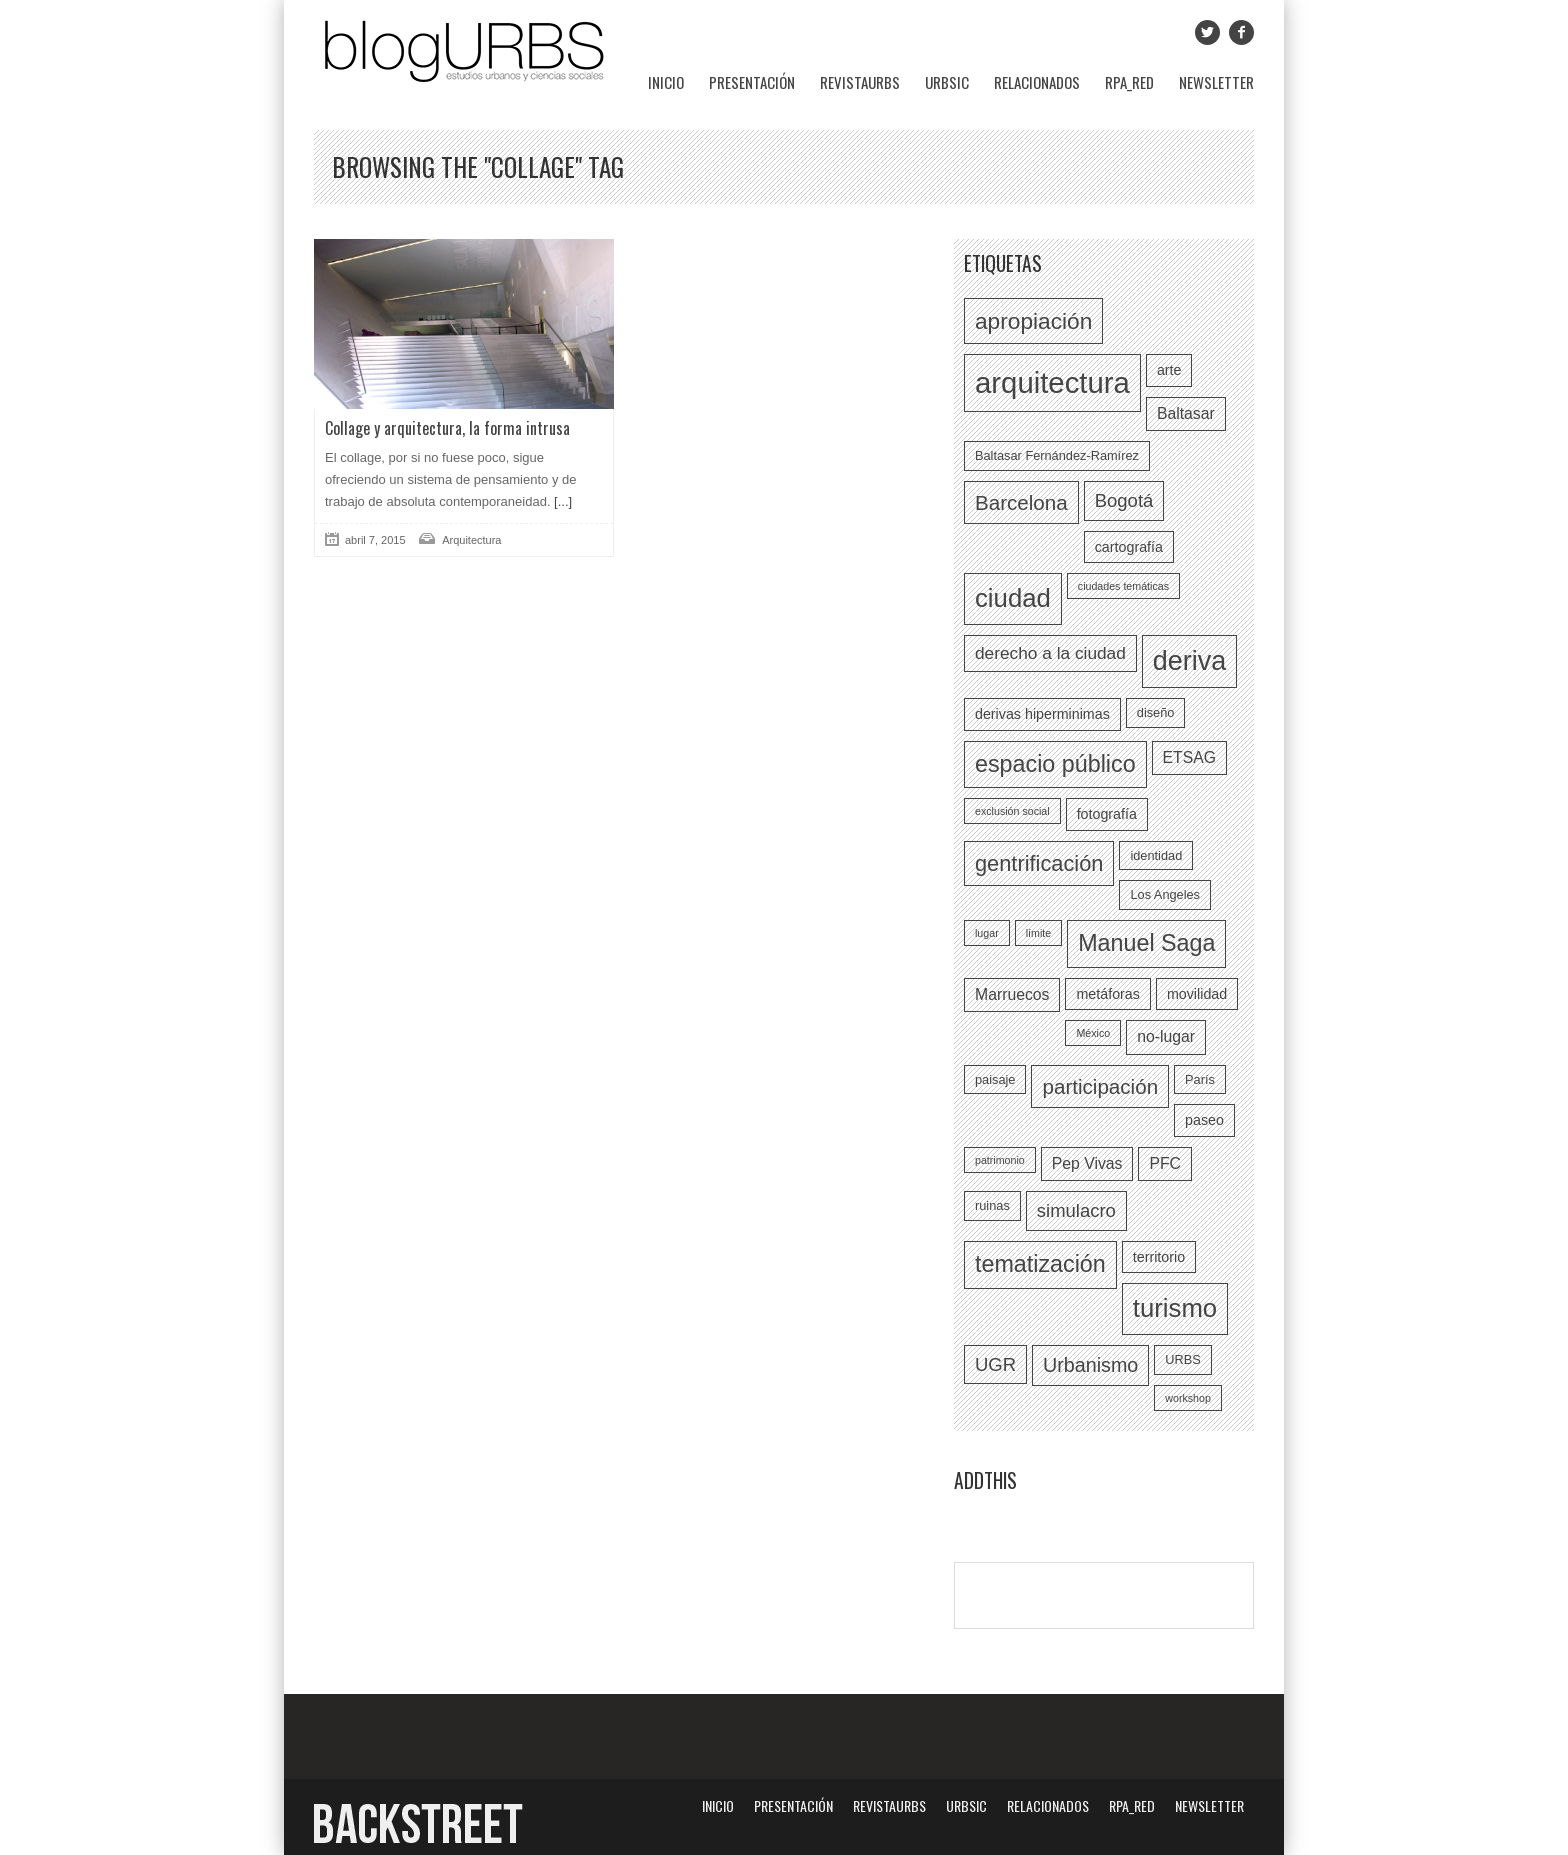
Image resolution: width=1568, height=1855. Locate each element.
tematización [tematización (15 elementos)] (1040, 1264)
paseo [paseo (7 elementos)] (1204, 1120)
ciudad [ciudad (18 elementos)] (1013, 598)
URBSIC (947, 82)
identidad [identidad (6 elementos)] (1156, 855)
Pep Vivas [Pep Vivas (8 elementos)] (1087, 1163)
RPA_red (1129, 82)
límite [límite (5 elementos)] (1038, 933)
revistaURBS (860, 82)
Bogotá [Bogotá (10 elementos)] (1124, 500)
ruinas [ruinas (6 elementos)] (992, 1205)
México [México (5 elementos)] (1093, 1033)
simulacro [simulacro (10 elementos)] (1076, 1210)
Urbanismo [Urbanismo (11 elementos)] (1090, 1365)
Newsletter (1216, 82)
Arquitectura (471, 540)
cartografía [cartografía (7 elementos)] (1129, 547)
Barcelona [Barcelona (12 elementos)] (1021, 502)
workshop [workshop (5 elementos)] (1188, 1398)
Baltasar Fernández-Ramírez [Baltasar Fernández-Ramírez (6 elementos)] (1057, 455)
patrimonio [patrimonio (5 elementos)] (1000, 1160)
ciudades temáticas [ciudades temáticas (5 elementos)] (1123, 586)
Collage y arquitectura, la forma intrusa (447, 428)
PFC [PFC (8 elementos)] (1165, 1163)
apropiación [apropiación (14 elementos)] (1033, 321)
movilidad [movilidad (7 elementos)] (1197, 994)
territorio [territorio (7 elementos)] (1159, 1257)
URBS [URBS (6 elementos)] (1182, 1359)
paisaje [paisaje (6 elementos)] (995, 1079)
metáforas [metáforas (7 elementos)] (1107, 994)
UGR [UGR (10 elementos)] (995, 1364)
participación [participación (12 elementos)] (1100, 1086)
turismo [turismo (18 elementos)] (1175, 1308)
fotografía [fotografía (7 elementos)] (1107, 814)
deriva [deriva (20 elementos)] (1189, 661)
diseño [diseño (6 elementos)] (1156, 712)
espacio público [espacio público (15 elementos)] (1055, 764)
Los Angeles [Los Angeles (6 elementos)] (1165, 894)
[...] (562, 501)
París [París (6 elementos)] (1200, 1079)
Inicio (666, 82)
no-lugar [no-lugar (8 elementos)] (1166, 1036)
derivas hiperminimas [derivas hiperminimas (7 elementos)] (1042, 714)
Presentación (752, 82)
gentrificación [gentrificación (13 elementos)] (1039, 863)
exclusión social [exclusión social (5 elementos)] (1012, 811)
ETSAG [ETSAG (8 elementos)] (1189, 757)
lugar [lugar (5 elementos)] (987, 933)
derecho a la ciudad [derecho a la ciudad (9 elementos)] (1050, 653)
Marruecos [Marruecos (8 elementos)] (1012, 994)
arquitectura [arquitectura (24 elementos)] (1052, 382)
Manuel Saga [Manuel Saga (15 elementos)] (1146, 943)
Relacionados (1037, 82)
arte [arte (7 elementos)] (1169, 370)
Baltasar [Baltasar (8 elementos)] (1186, 413)
